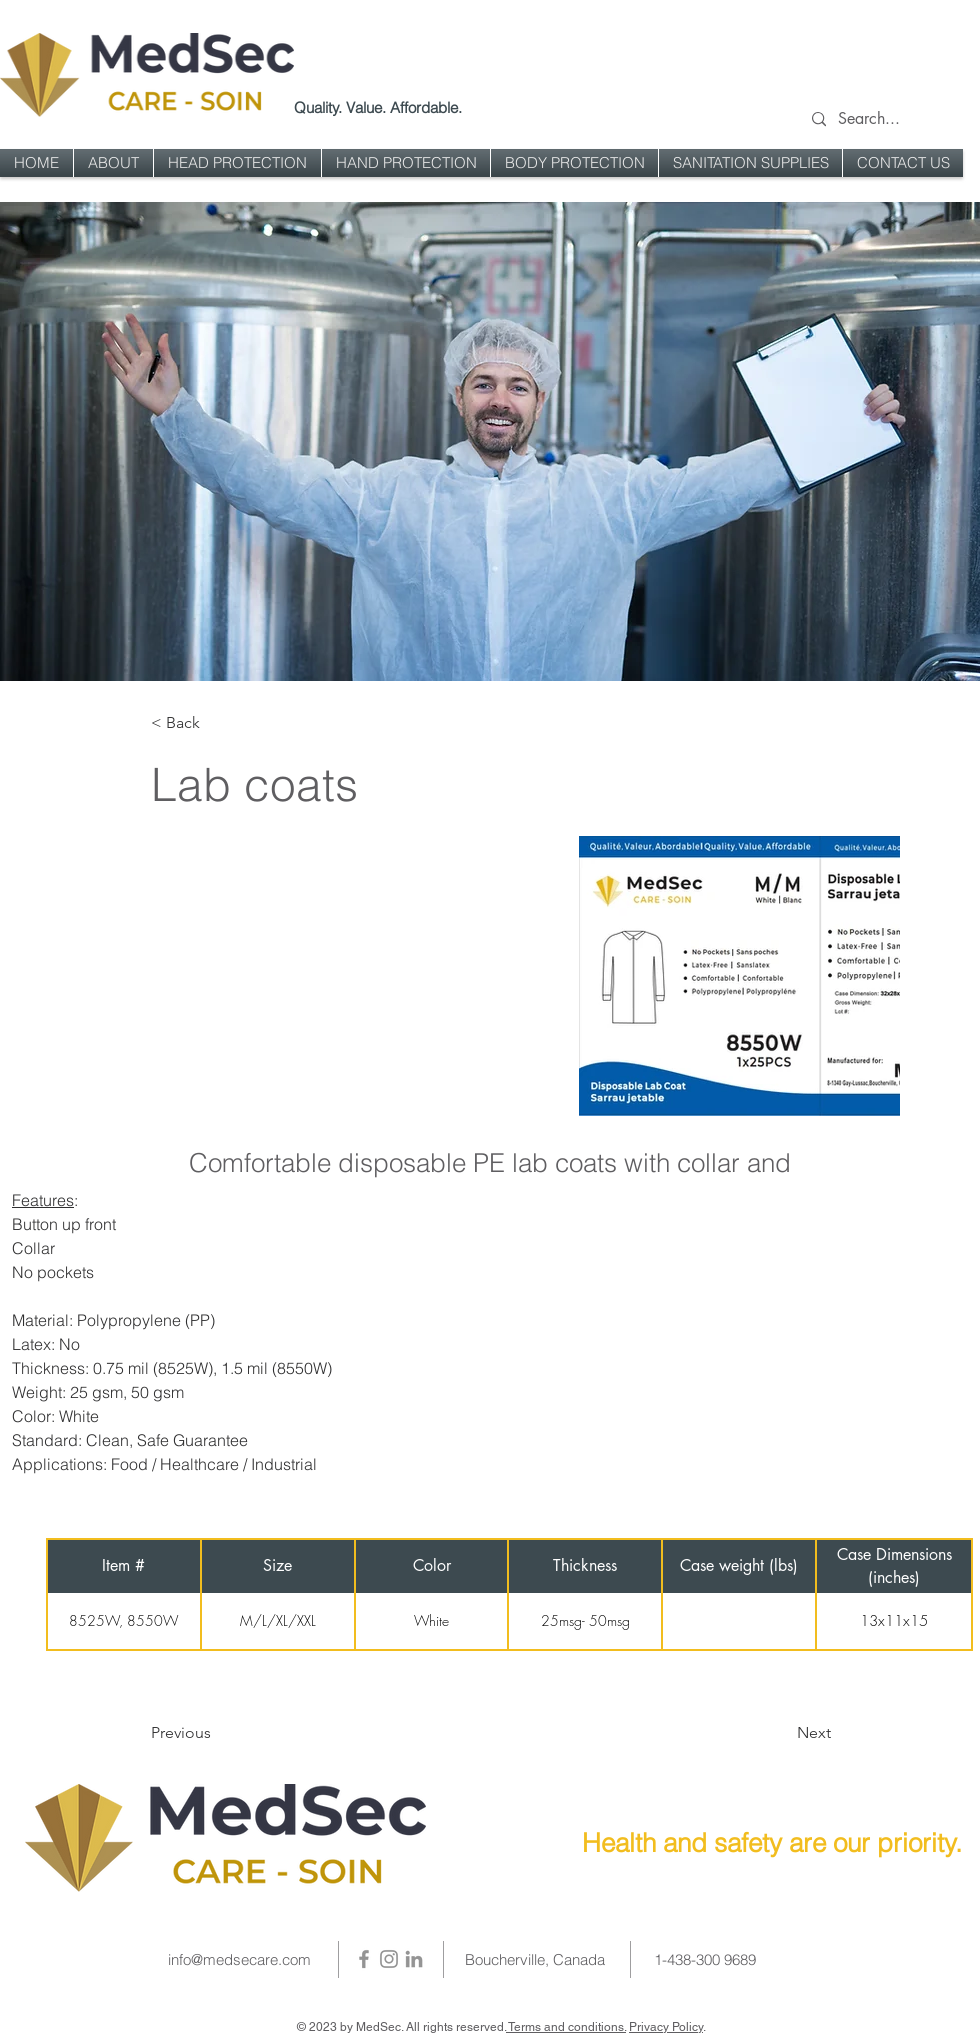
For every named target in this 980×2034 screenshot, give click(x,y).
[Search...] (888, 119)
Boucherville (505, 1959)
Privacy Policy (666, 2027)
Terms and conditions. (566, 2027)
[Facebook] (364, 1959)
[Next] (763, 1733)
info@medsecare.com (239, 1959)
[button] (237, 163)
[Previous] (232, 1733)
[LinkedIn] (414, 1959)
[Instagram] (389, 1959)
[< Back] (217, 723)
